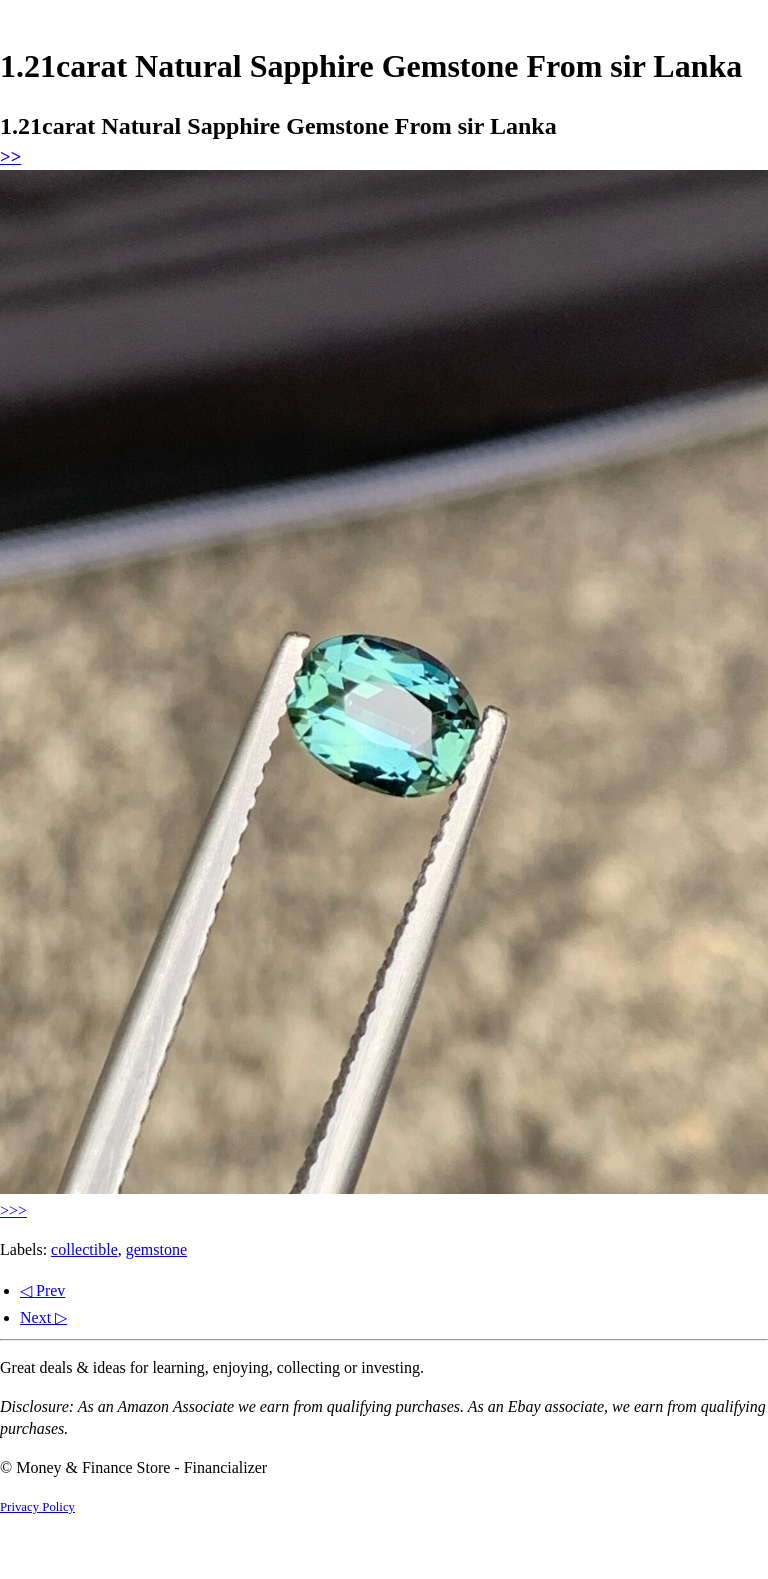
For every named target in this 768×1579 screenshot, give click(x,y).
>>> (13, 1210)
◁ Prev (42, 1290)
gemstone (156, 1249)
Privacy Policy (37, 1507)
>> (10, 156)
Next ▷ (43, 1317)
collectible (84, 1249)
